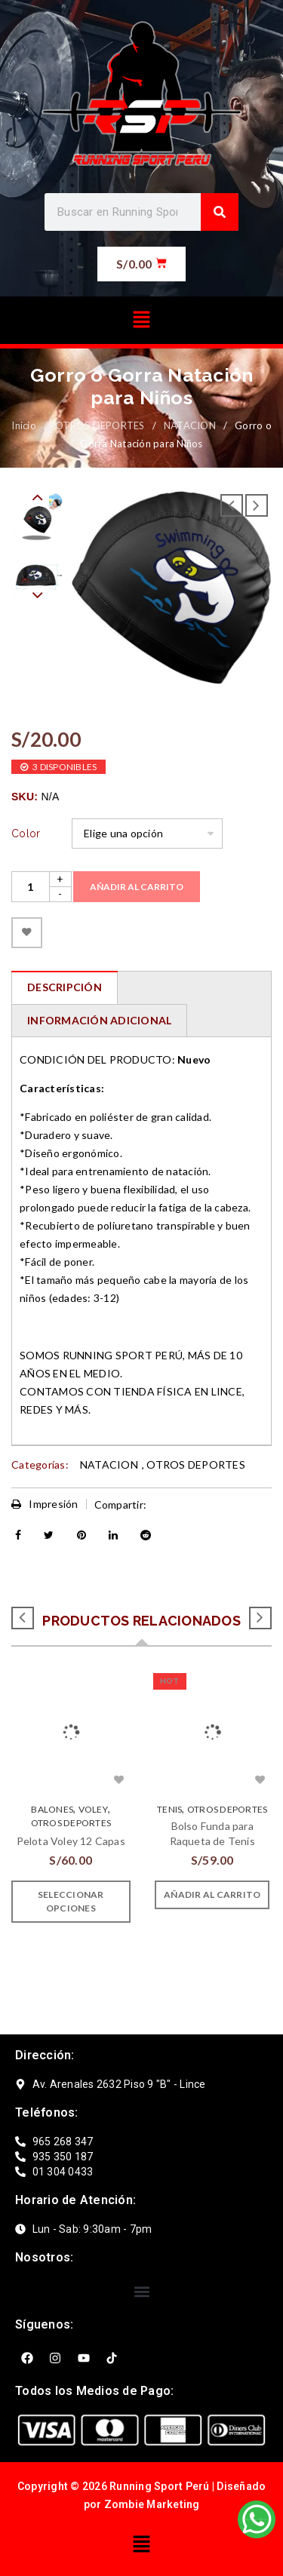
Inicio (23, 425)
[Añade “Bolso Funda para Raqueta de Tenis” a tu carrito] (212, 1895)
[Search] (219, 212)
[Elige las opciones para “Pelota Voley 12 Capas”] (71, 1902)
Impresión (44, 1503)
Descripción (64, 987)
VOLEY (93, 1809)
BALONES (52, 1809)
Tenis (169, 1809)
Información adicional (99, 1020)
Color (25, 833)
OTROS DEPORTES (100, 425)
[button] (141, 320)
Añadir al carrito (136, 886)
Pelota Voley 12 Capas (71, 1841)
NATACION (190, 425)
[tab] (64, 987)
